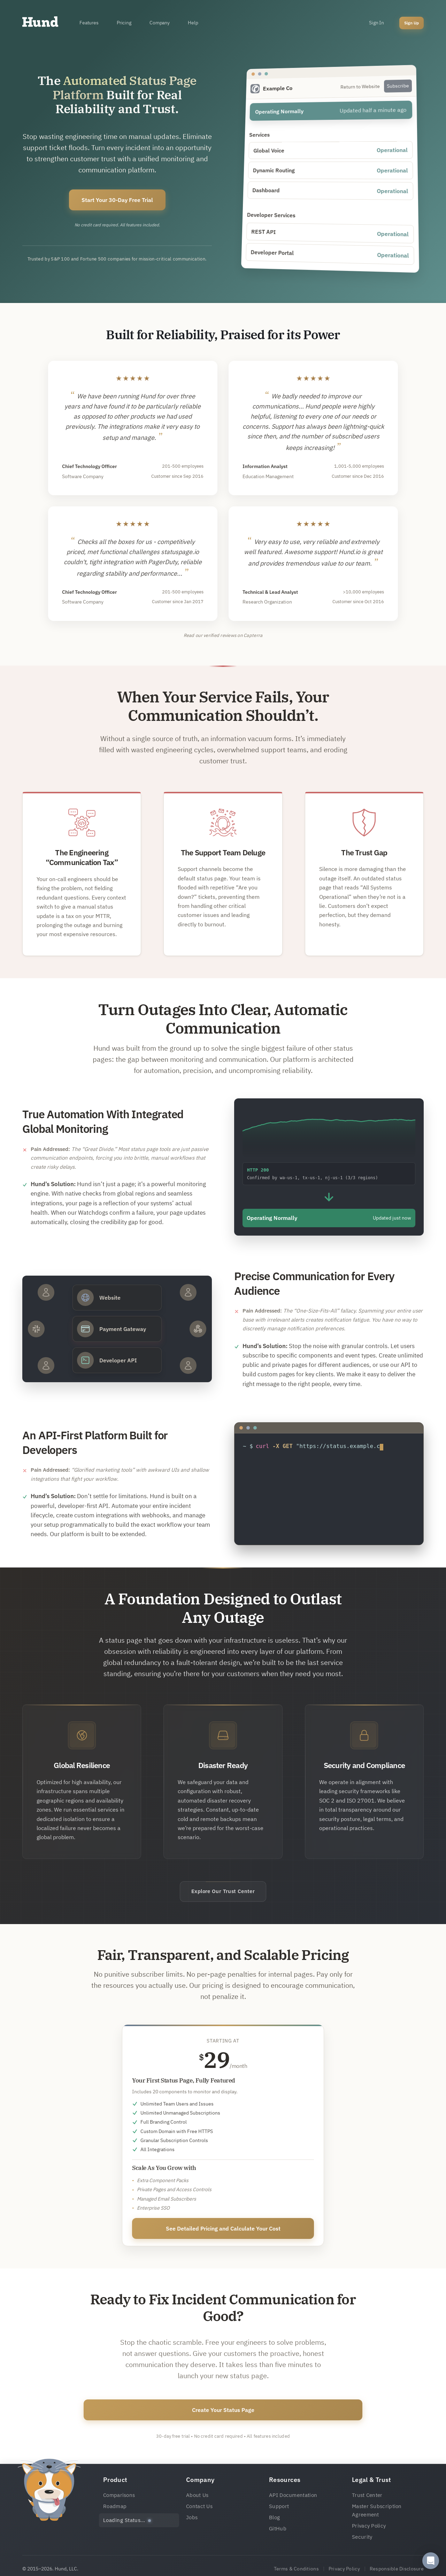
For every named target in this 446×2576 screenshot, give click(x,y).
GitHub (277, 2528)
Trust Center (367, 2495)
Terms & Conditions (296, 2569)
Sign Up (411, 22)
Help (193, 23)
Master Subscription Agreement (377, 2510)
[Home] (40, 23)
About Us (197, 2495)
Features (89, 23)
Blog (274, 2517)
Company (159, 23)
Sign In (376, 23)
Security (362, 2537)
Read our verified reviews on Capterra (223, 635)
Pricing (124, 23)
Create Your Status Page (223, 2409)
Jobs (192, 2517)
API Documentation (293, 2495)
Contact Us (199, 2506)
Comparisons (119, 2495)
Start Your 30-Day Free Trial (117, 199)
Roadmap (114, 2506)
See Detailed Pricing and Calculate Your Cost (223, 2228)
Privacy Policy (369, 2525)
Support (279, 2506)
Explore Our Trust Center (223, 1891)
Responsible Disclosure (397, 2569)
